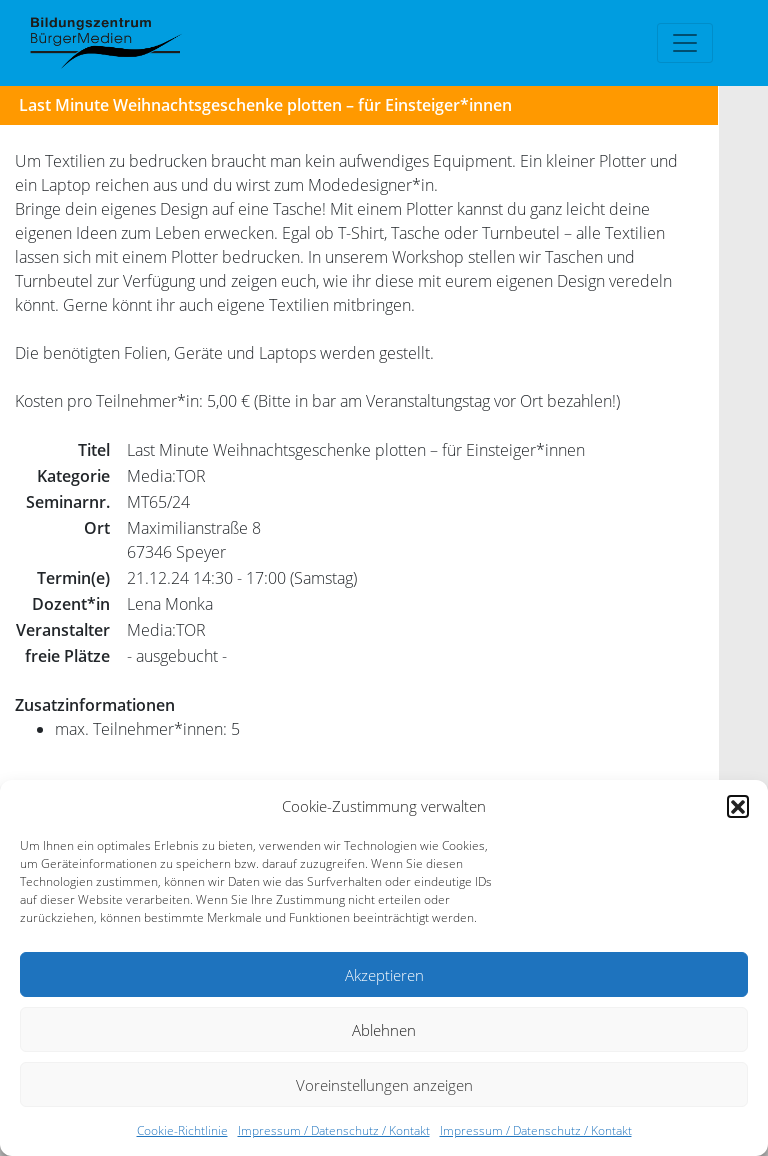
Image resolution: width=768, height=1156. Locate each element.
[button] (738, 806)
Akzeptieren (384, 975)
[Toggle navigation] (685, 43)
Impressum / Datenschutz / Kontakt (334, 1130)
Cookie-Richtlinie (182, 1130)
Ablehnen (384, 1030)
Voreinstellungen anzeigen (384, 1085)
